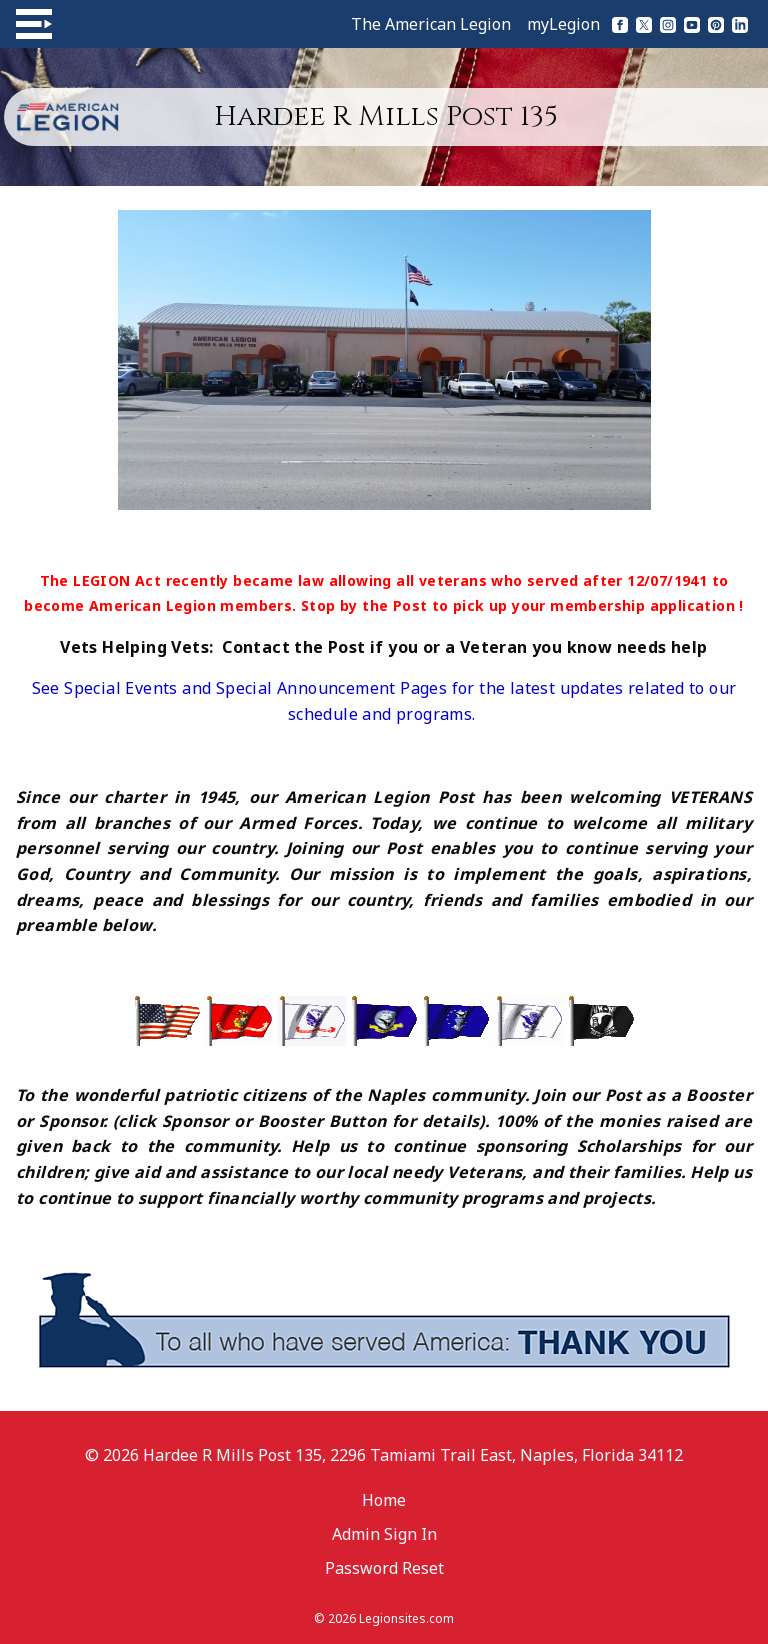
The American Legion (431, 24)
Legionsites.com (406, 1618)
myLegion (563, 24)
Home (384, 1500)
